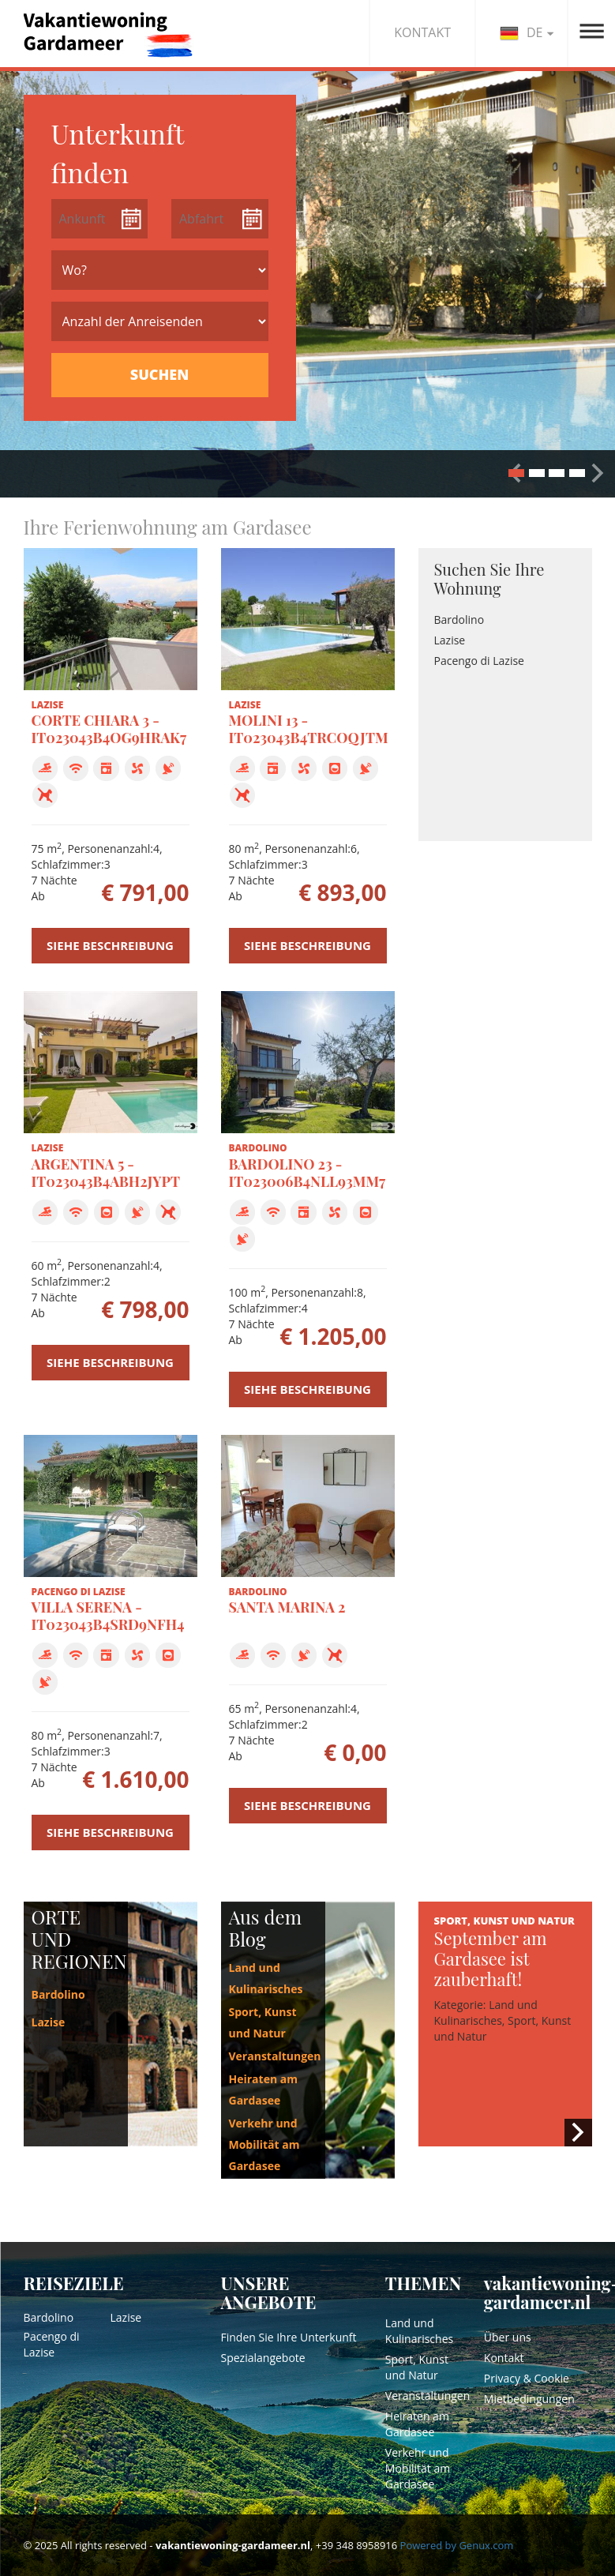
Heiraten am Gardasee (417, 2424)
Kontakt (504, 2357)
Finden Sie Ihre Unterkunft (289, 2337)
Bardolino (459, 619)
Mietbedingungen (529, 2398)
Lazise (450, 640)
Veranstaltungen (275, 2055)
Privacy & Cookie (526, 2378)
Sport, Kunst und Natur (416, 2367)
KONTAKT (422, 32)
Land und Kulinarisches (419, 2330)
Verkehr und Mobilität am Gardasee (264, 2144)
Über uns (507, 2337)
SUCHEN (159, 374)
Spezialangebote (263, 2357)
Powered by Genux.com (457, 2545)
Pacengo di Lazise (479, 660)
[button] (597, 473)
